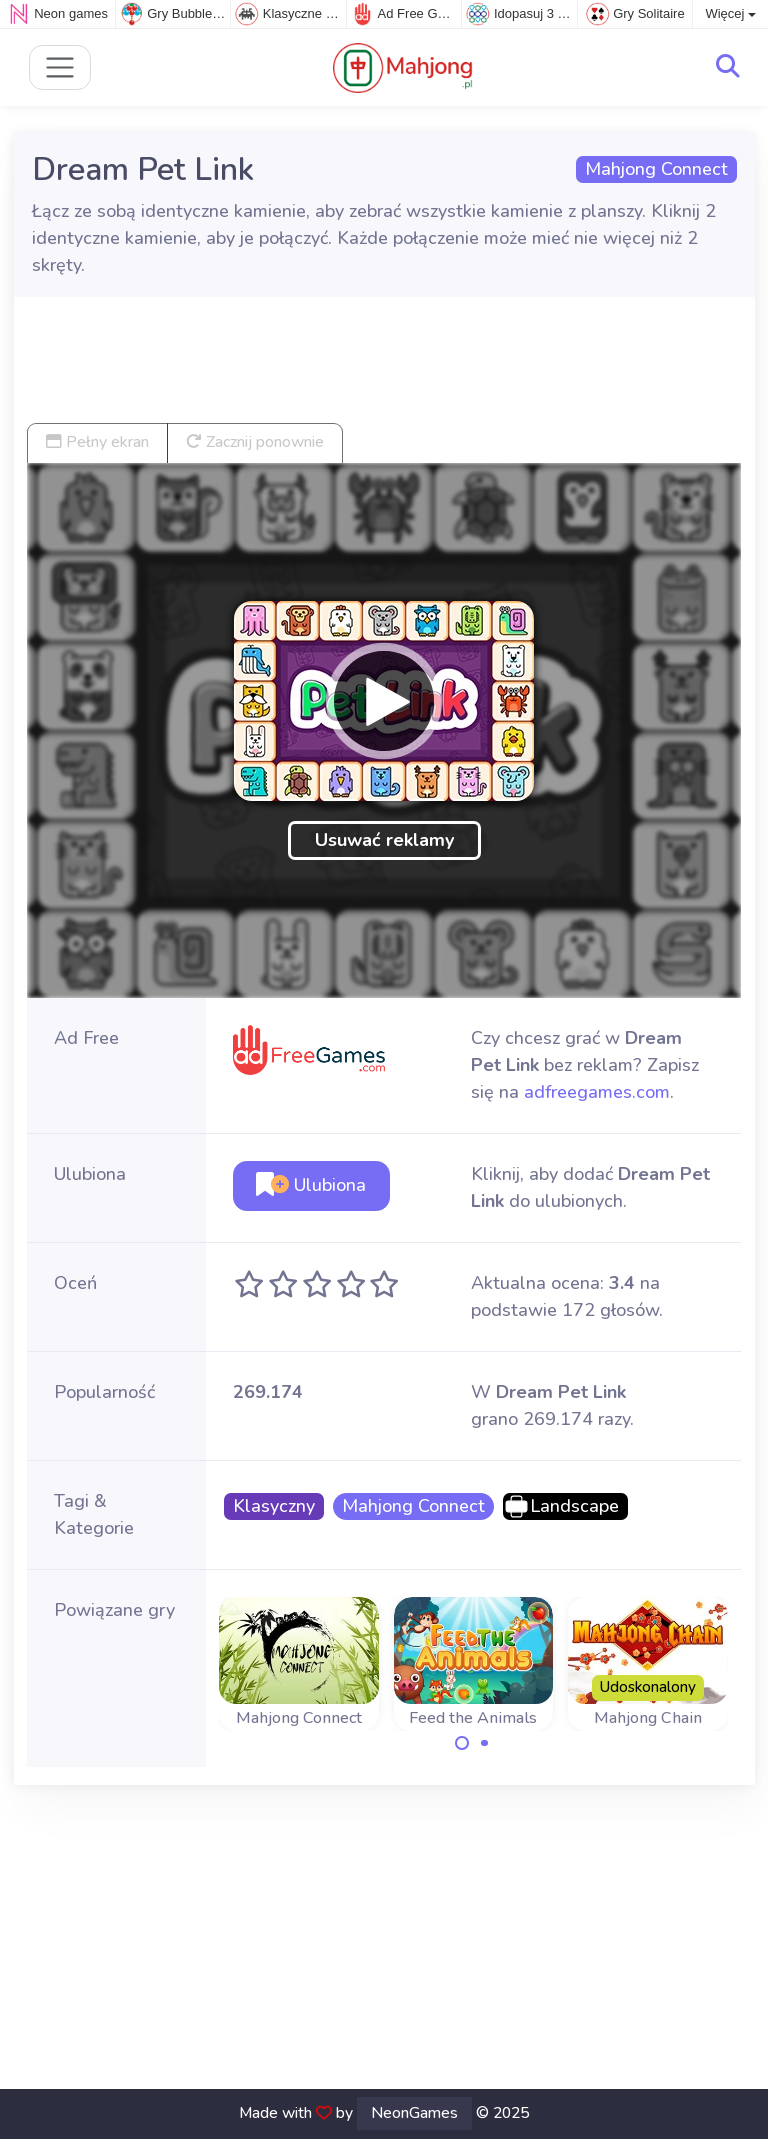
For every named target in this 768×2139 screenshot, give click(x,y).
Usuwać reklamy (384, 840)
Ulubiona (311, 1185)
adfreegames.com (597, 1092)
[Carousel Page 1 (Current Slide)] (462, 1743)
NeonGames (414, 2113)
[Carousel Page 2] (485, 1743)
